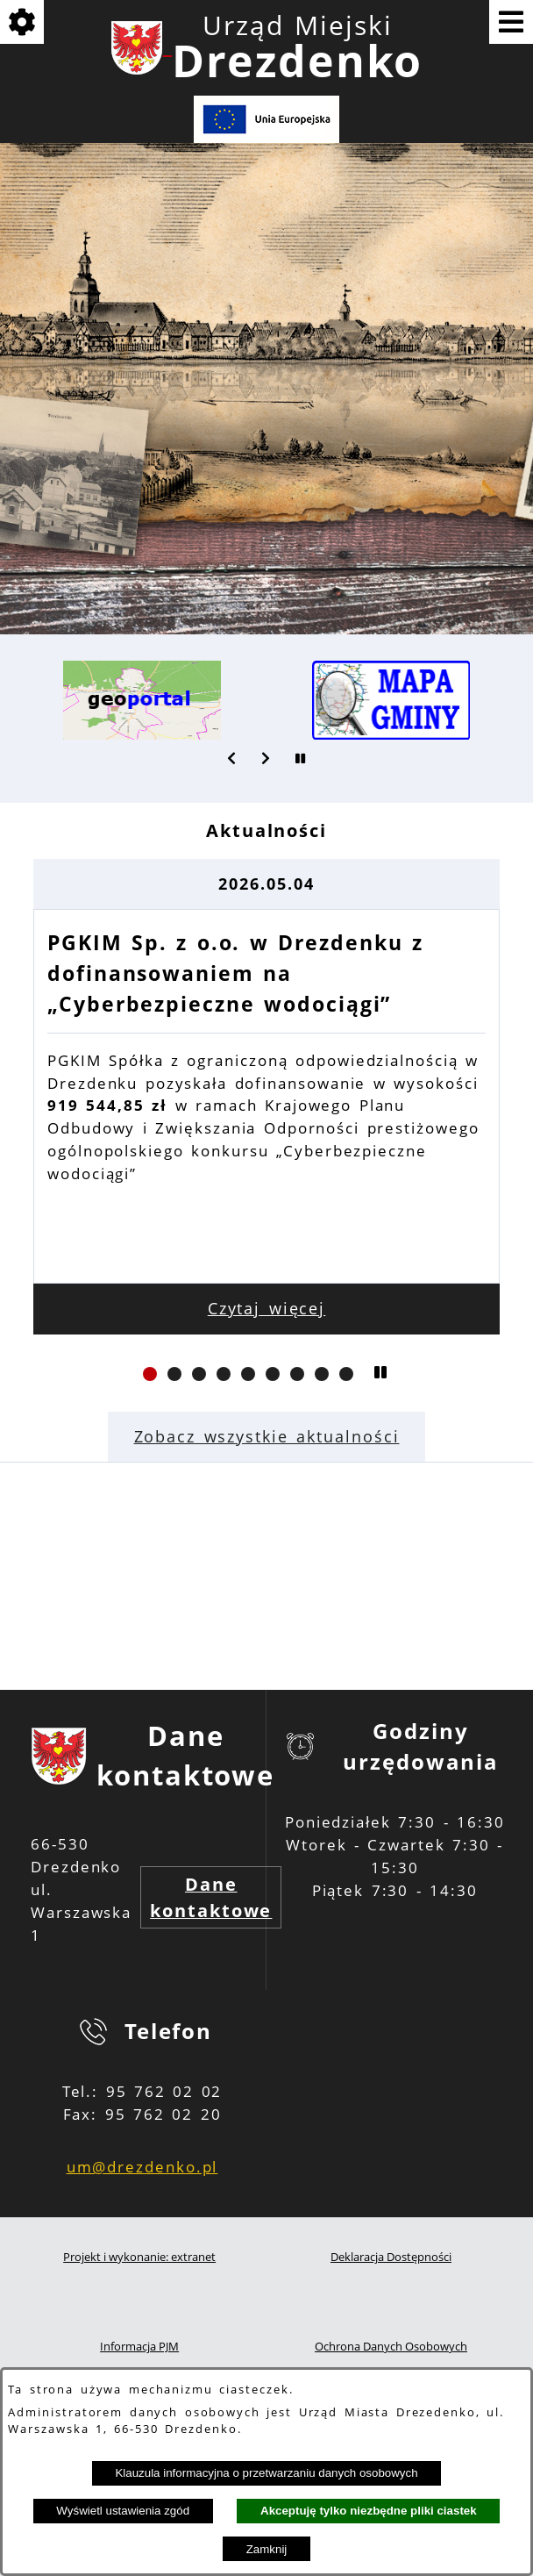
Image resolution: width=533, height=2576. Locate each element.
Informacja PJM (139, 2346)
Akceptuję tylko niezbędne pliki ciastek (368, 2510)
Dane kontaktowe (211, 1897)
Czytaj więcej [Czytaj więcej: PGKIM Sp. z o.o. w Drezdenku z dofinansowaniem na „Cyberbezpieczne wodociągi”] (267, 1308)
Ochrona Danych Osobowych (391, 2346)
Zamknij (267, 2549)
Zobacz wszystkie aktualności (267, 1436)
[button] (232, 758)
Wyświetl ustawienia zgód (122, 2510)
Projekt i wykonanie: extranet (139, 2257)
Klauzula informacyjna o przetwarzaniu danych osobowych (266, 2472)
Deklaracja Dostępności (390, 2257)
